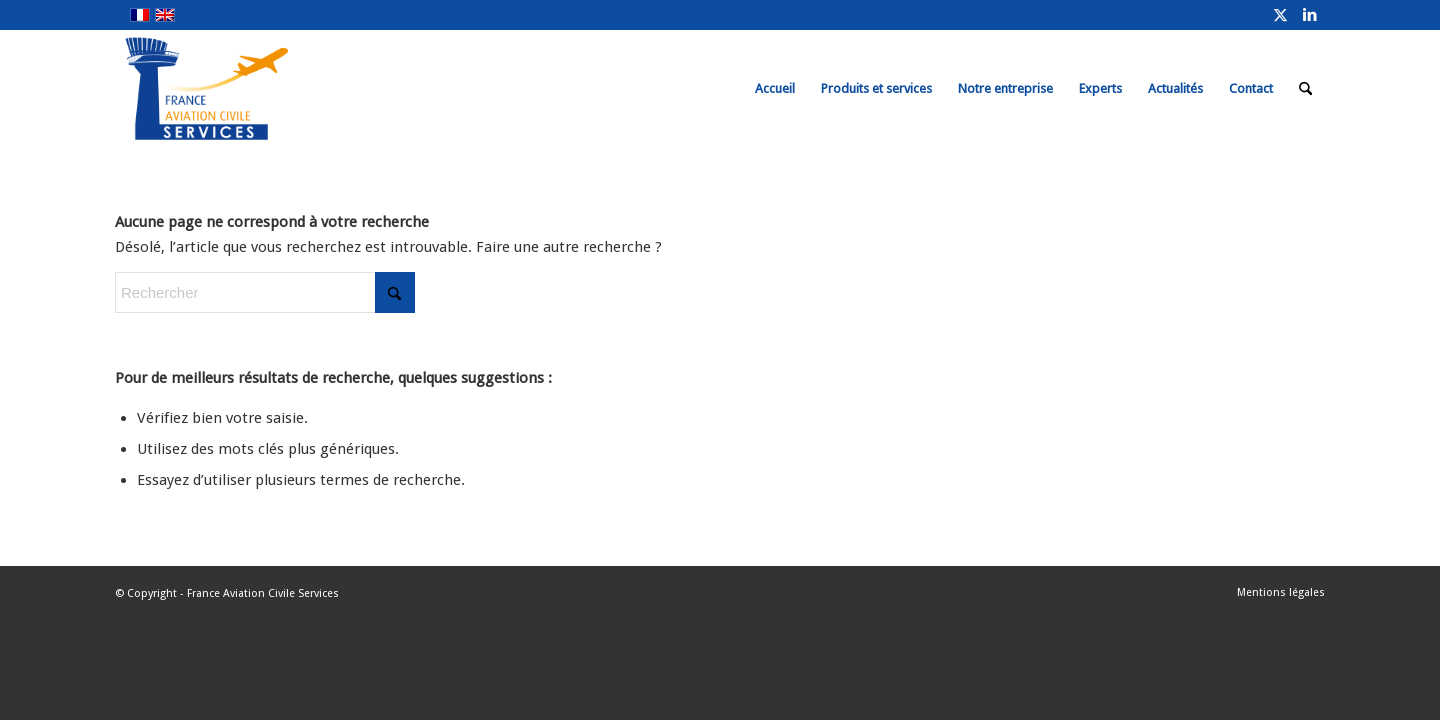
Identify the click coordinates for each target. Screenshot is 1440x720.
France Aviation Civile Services (263, 593)
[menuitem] (775, 89)
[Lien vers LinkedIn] (1310, 15)
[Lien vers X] (1280, 15)
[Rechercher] (1305, 89)
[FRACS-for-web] (243, 89)
